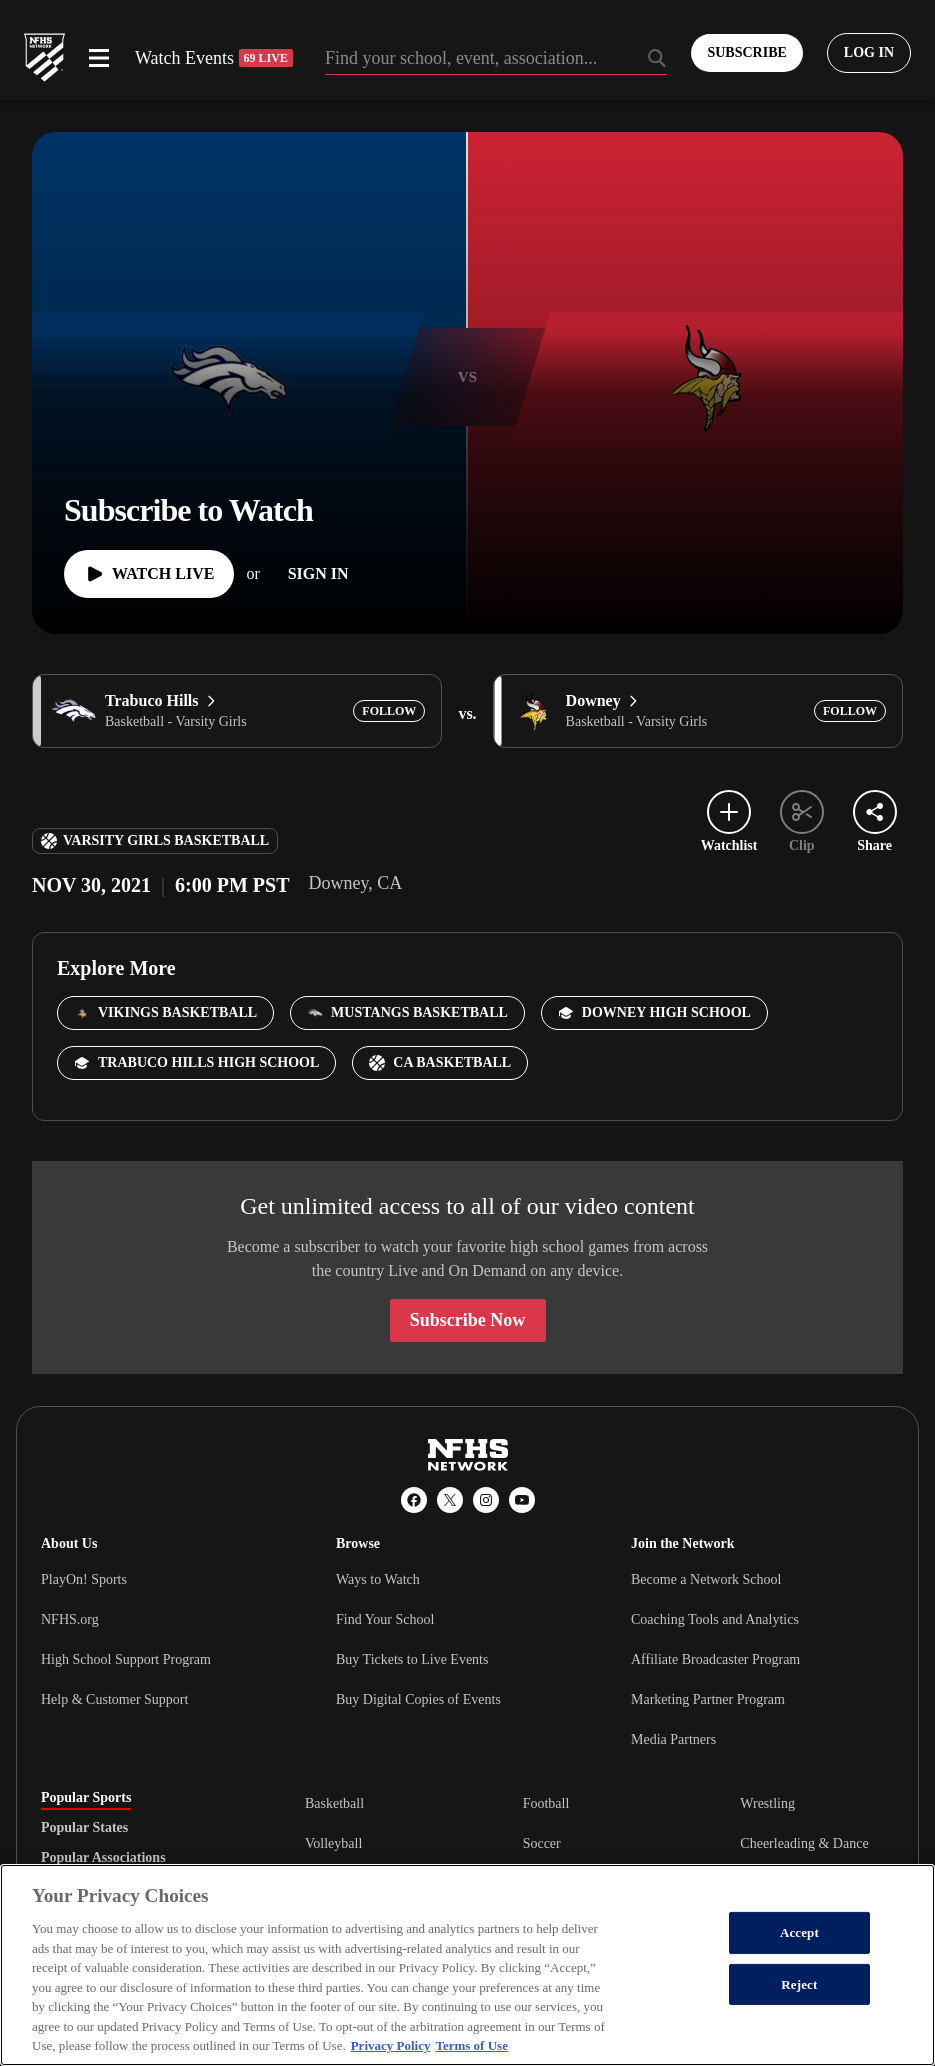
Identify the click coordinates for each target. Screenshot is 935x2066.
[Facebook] (414, 1500)
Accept (799, 1932)
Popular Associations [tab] (103, 1858)
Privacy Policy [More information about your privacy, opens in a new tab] (391, 2045)
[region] (467, 1965)
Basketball (334, 1803)
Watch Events (214, 58)
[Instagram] (486, 1500)
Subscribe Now (468, 1320)
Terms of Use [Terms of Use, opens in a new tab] (471, 2045)
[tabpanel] (599, 1843)
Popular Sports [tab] (86, 1798)
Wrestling (767, 1803)
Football (546, 1803)
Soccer (542, 1843)
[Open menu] (99, 58)
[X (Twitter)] (450, 1500)
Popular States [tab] (84, 1828)
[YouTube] (522, 1500)
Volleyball (333, 1843)
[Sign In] (318, 574)
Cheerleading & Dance (804, 1843)
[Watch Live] (149, 574)
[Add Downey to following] (850, 711)
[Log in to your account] (869, 53)
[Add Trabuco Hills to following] (389, 711)
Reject (799, 1984)
